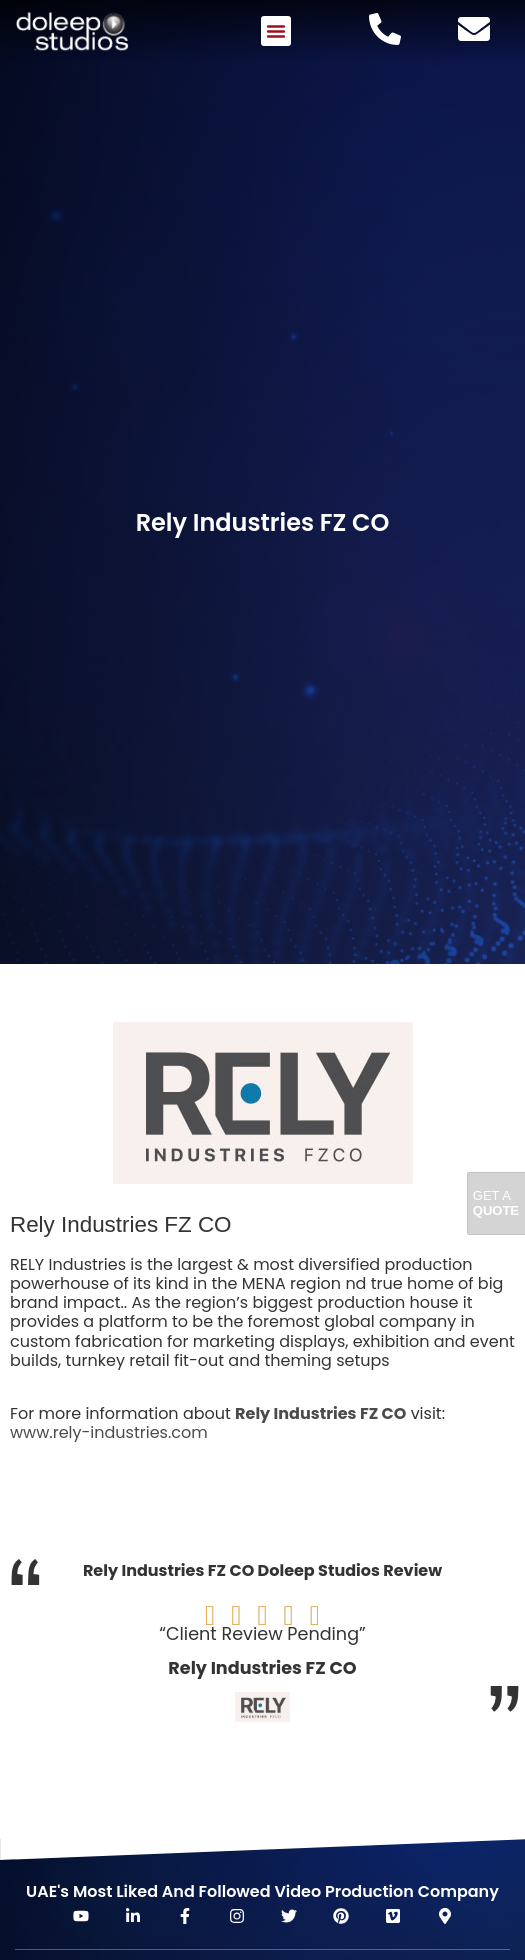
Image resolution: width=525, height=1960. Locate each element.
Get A (496, 1203)
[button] (276, 31)
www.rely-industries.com (109, 1432)
